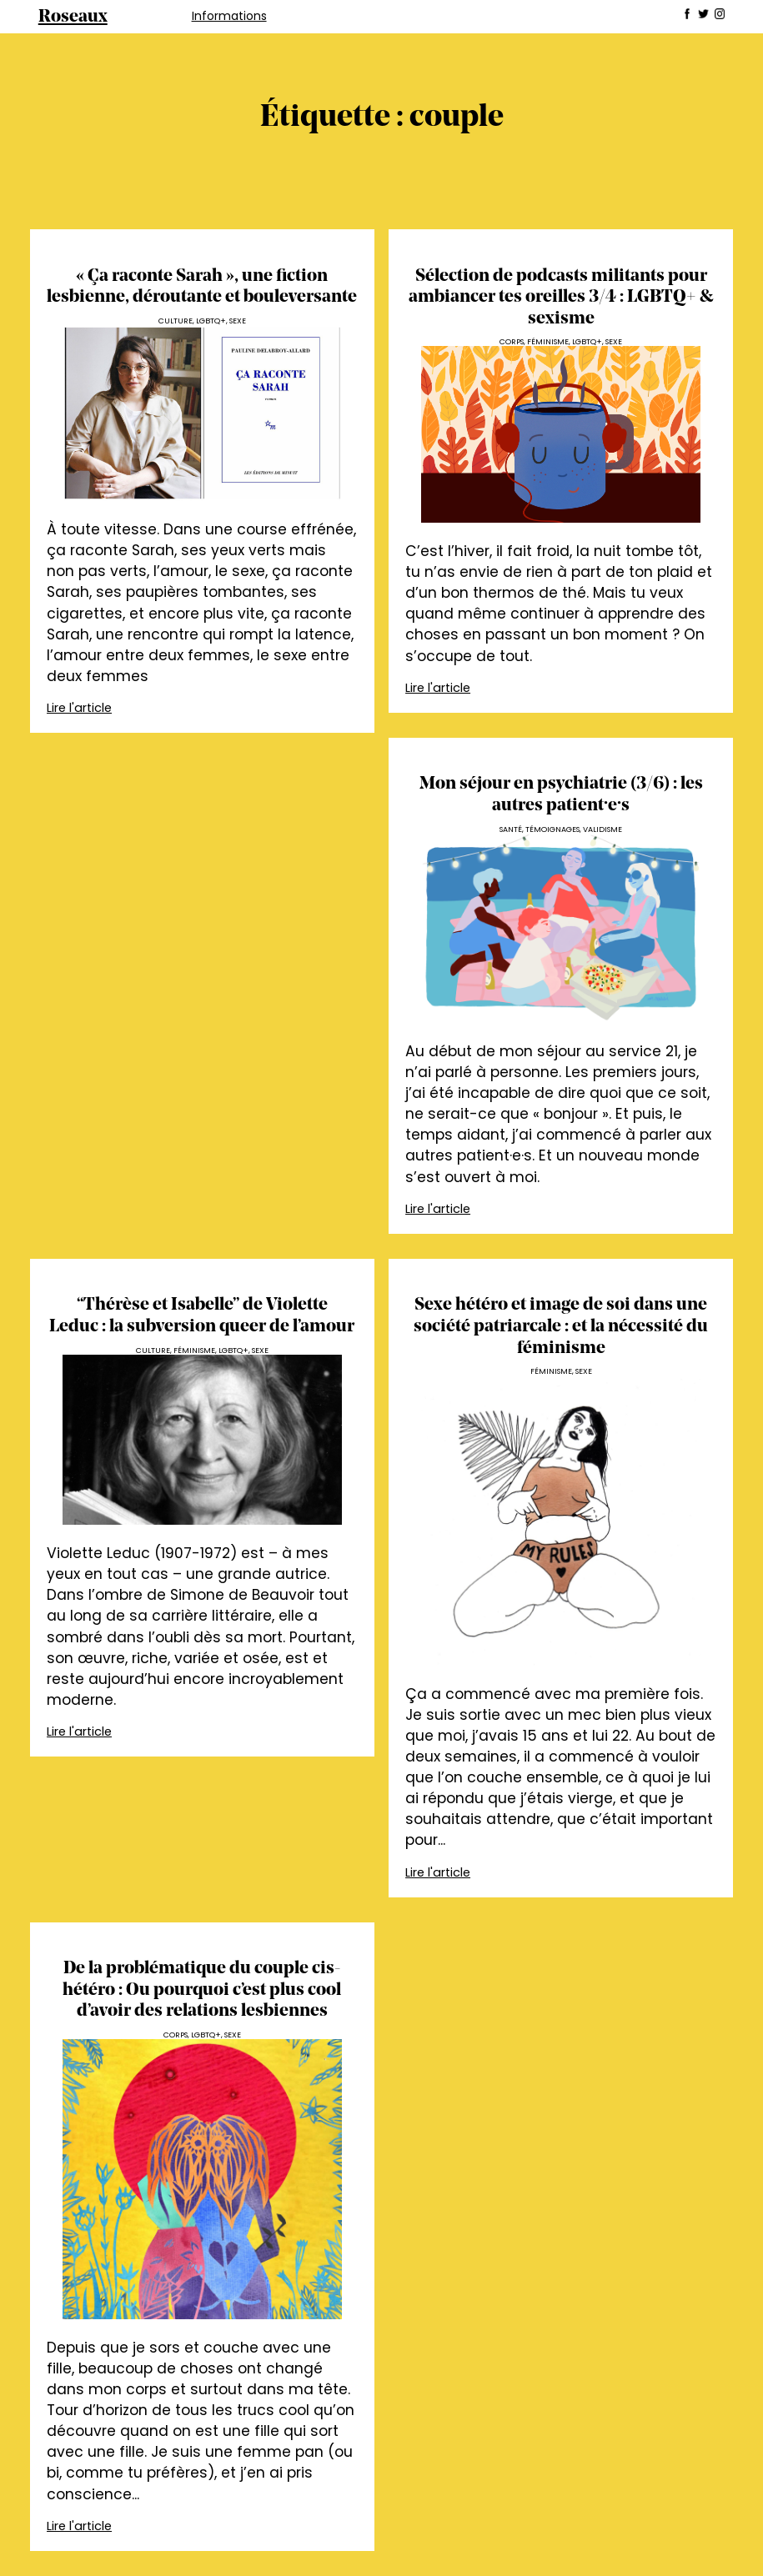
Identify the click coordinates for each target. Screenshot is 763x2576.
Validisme (602, 829)
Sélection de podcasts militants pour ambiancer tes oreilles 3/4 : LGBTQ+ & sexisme (561, 298)
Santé (510, 829)
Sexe (237, 320)
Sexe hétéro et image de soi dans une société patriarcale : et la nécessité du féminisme (561, 1326)
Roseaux (73, 17)
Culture (175, 320)
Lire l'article (79, 707)
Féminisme (548, 341)
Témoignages (552, 829)
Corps (511, 341)
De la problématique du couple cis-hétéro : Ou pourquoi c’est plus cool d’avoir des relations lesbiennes (202, 1990)
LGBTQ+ (211, 320)
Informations (229, 16)
